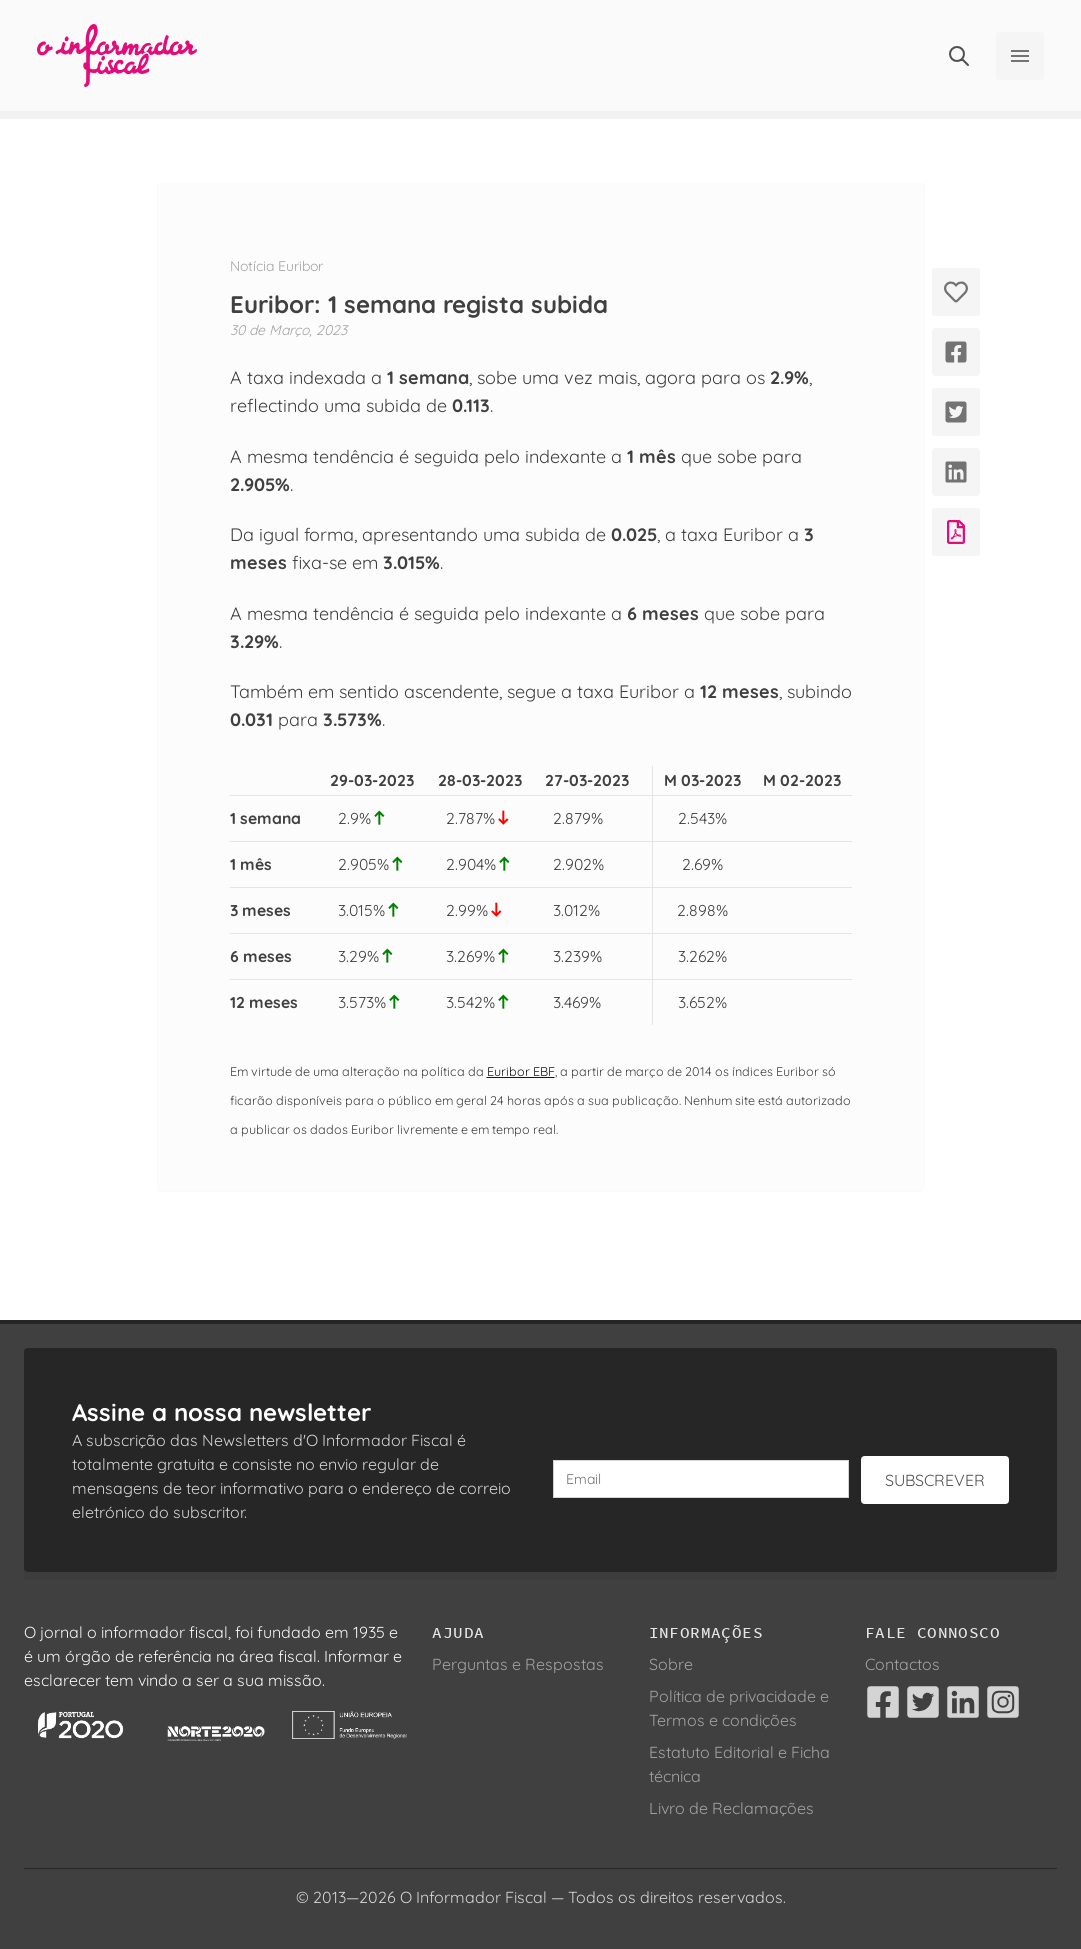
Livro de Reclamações (731, 1808)
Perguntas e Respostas (518, 1664)
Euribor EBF (521, 1071)
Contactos (902, 1664)
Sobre (671, 1664)
